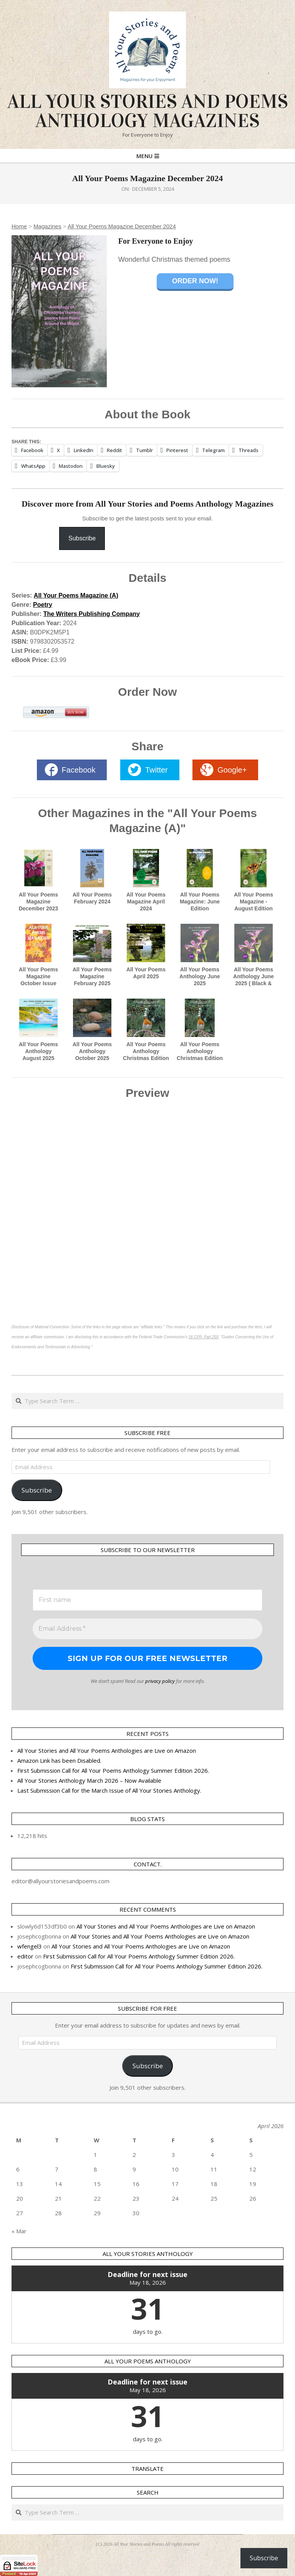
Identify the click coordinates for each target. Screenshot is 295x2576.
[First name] (147, 1600)
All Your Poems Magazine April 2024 (146, 902)
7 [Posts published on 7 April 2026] (56, 2169)
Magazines (47, 226)
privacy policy (160, 1681)
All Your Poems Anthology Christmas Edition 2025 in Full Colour (146, 1058)
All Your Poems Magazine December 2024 (122, 226)
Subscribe (82, 538)
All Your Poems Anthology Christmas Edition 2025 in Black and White (200, 1058)
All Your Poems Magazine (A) (76, 595)
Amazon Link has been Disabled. (59, 1760)
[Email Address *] (147, 1628)
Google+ (232, 770)
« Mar (19, 2231)
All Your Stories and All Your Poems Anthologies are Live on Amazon (106, 1750)
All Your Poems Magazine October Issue (38, 976)
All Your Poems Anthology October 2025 (92, 1051)
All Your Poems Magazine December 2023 (38, 902)
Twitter (156, 770)
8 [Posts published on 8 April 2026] (95, 2169)
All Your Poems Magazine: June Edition (200, 902)
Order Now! (195, 281)
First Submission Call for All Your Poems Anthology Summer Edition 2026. (113, 1770)
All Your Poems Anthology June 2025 (199, 976)
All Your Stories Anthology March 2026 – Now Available (89, 1780)
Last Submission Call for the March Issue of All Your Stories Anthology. (109, 1790)
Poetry (42, 604)
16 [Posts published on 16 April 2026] (136, 2184)
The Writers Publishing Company (91, 614)
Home (19, 226)
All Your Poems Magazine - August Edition (253, 902)
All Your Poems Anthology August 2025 (38, 1051)
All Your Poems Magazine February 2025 (92, 976)
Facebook (79, 770)
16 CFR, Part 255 (204, 1337)
